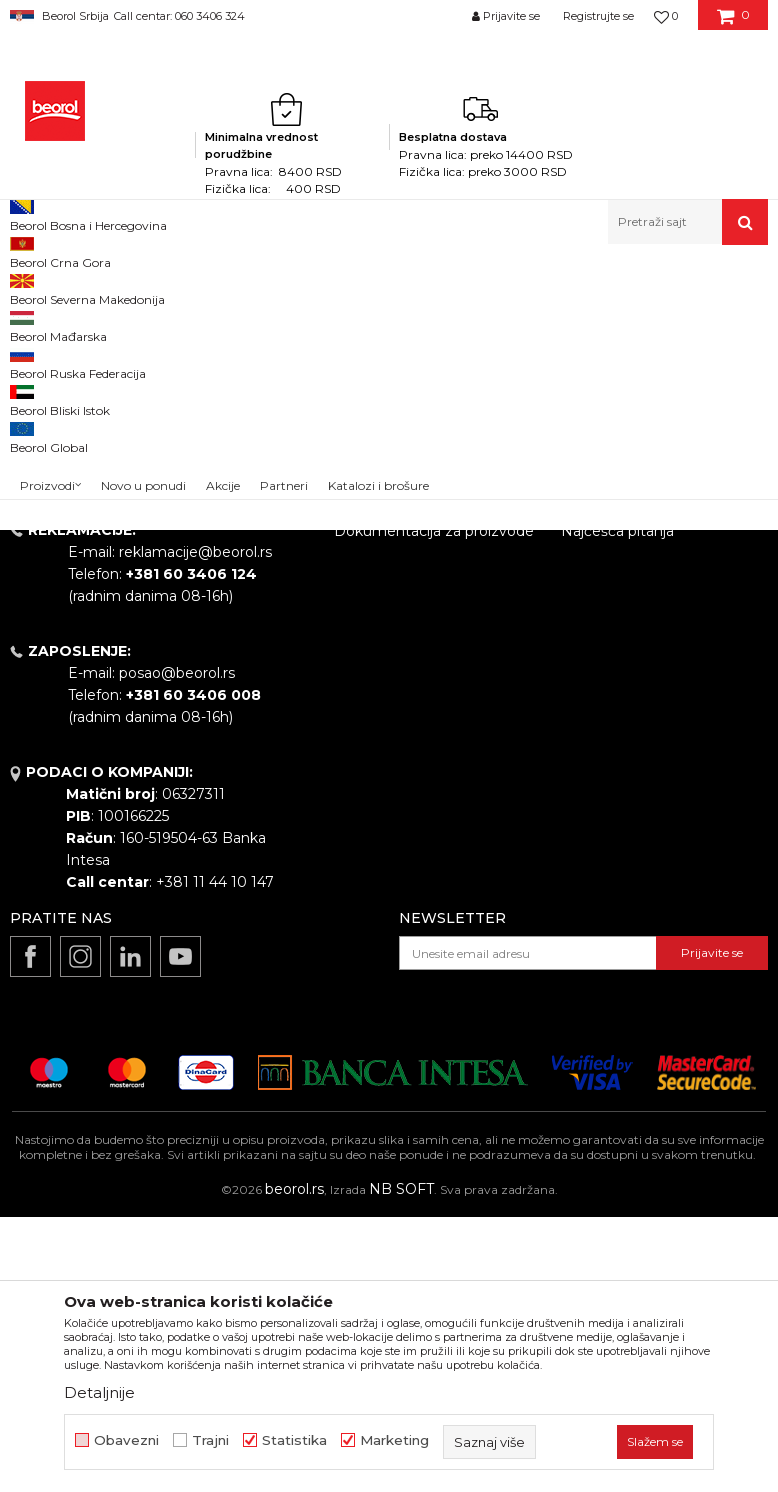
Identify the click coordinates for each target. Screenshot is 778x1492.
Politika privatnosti (625, 672)
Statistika (294, 1440)
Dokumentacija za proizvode (434, 806)
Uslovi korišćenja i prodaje (649, 616)
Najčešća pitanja (617, 806)
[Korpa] (733, 23)
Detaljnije (99, 1392)
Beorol (28, 287)
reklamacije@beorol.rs (195, 827)
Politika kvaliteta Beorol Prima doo (416, 655)
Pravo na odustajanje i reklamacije (637, 767)
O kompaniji (375, 616)
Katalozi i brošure (393, 778)
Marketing (394, 1440)
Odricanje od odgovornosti (653, 644)
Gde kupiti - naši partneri (418, 750)
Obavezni (126, 1440)
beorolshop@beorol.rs (195, 706)
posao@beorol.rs (177, 948)
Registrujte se (598, 16)
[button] (688, 222)
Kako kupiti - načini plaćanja (656, 700)
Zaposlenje (372, 722)
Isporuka (591, 728)
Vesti (351, 694)
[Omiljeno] (666, 16)
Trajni (210, 1440)
